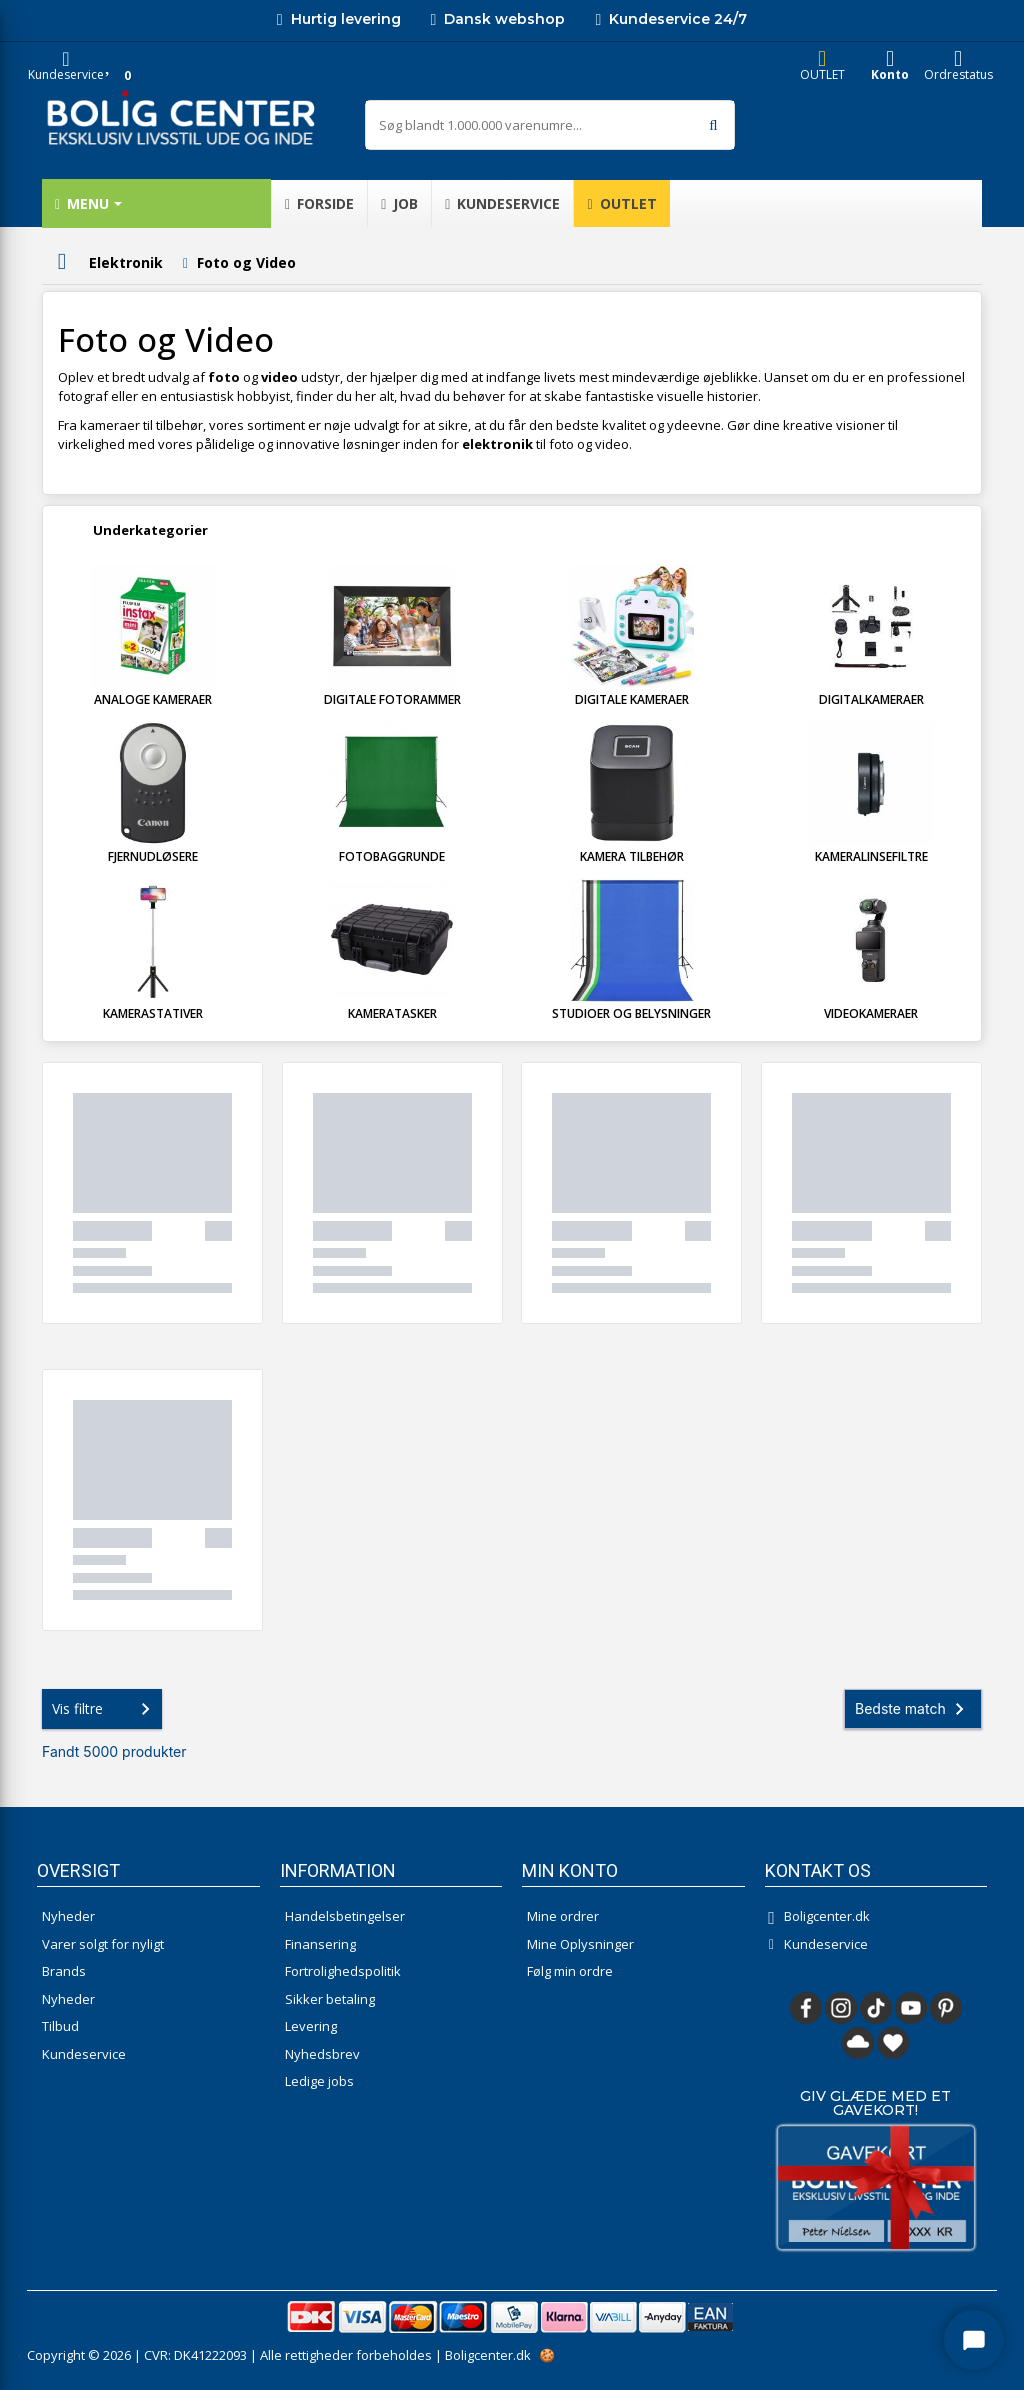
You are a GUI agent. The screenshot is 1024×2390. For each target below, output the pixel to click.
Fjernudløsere (153, 856)
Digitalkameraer (871, 699)
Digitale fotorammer (392, 699)
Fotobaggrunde (392, 856)
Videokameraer (871, 1013)
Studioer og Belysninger (631, 1013)
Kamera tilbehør (632, 856)
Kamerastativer (153, 1013)
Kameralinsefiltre (871, 856)
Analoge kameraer (153, 699)
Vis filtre (105, 1709)
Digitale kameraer (632, 699)
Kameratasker (392, 1013)
